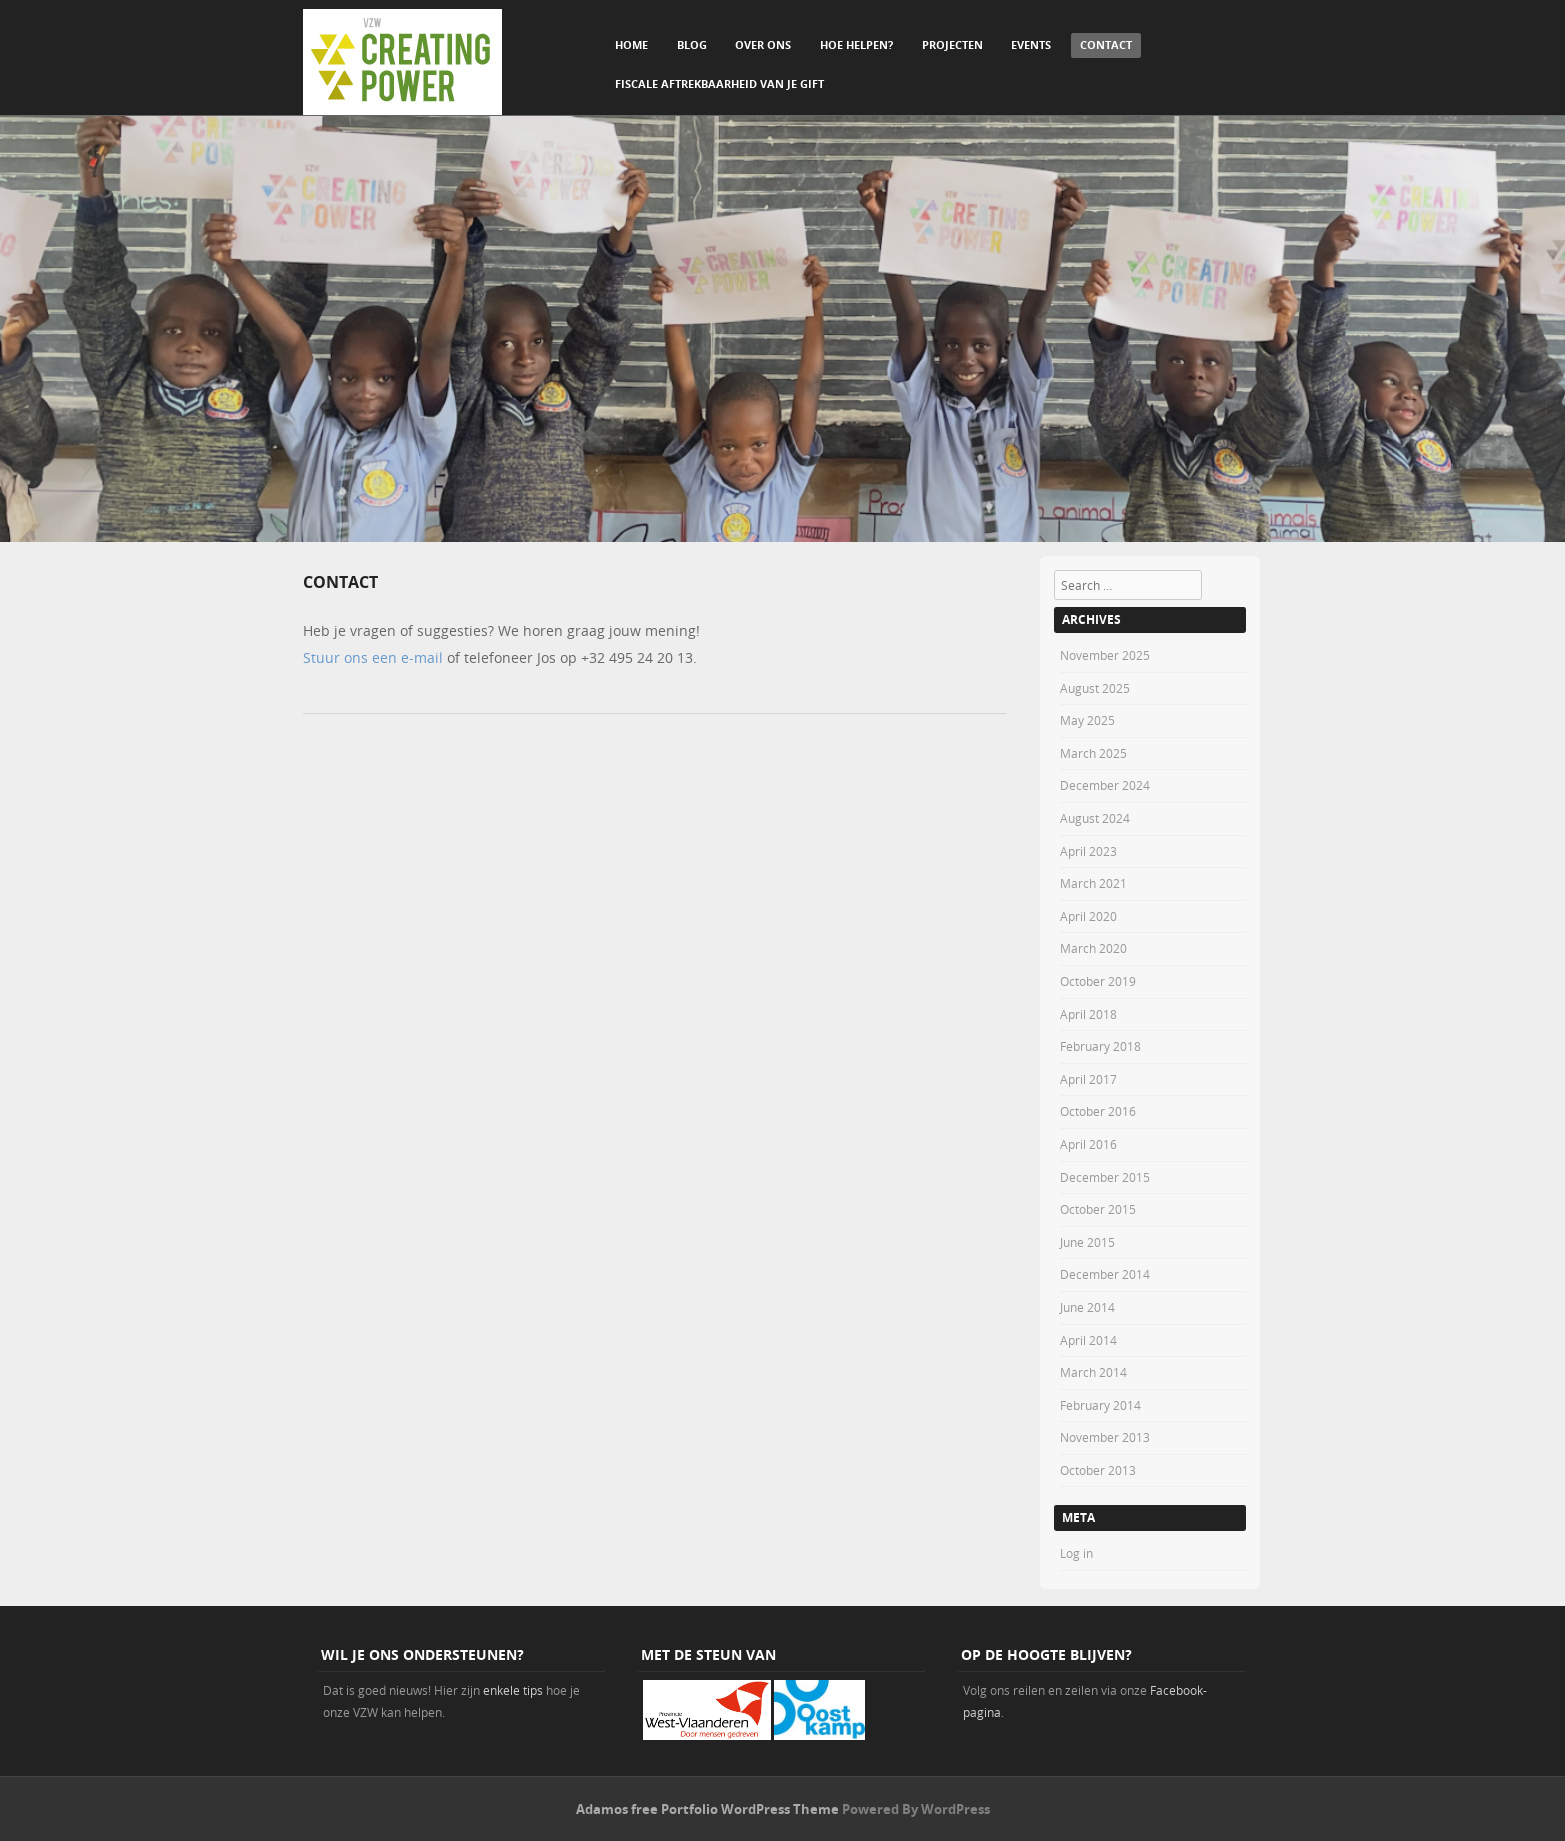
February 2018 (1100, 1046)
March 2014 (1093, 1372)
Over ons (763, 44)
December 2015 (1105, 1177)
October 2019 (1098, 981)
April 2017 (1088, 1079)
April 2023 (1088, 851)
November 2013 (1105, 1437)
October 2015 (1098, 1209)
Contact (1106, 44)
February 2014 (1100, 1405)
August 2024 (1095, 818)
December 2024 (1105, 785)
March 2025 (1093, 753)
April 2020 (1088, 916)
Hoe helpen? (856, 44)
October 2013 (1098, 1470)
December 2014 (1105, 1274)
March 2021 (1093, 883)
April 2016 (1088, 1144)
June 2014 (1087, 1307)
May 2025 (1087, 720)
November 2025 (1105, 655)
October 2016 (1098, 1111)
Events (1031, 44)
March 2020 (1093, 948)
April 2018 (1088, 1014)
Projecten (952, 44)
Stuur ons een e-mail (373, 657)
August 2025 (1095, 688)
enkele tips (513, 1690)
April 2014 (1088, 1340)
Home (631, 44)
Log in (1076, 1553)
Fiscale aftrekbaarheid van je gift (719, 83)
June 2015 (1087, 1242)
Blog (692, 44)
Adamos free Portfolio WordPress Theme (707, 1809)
